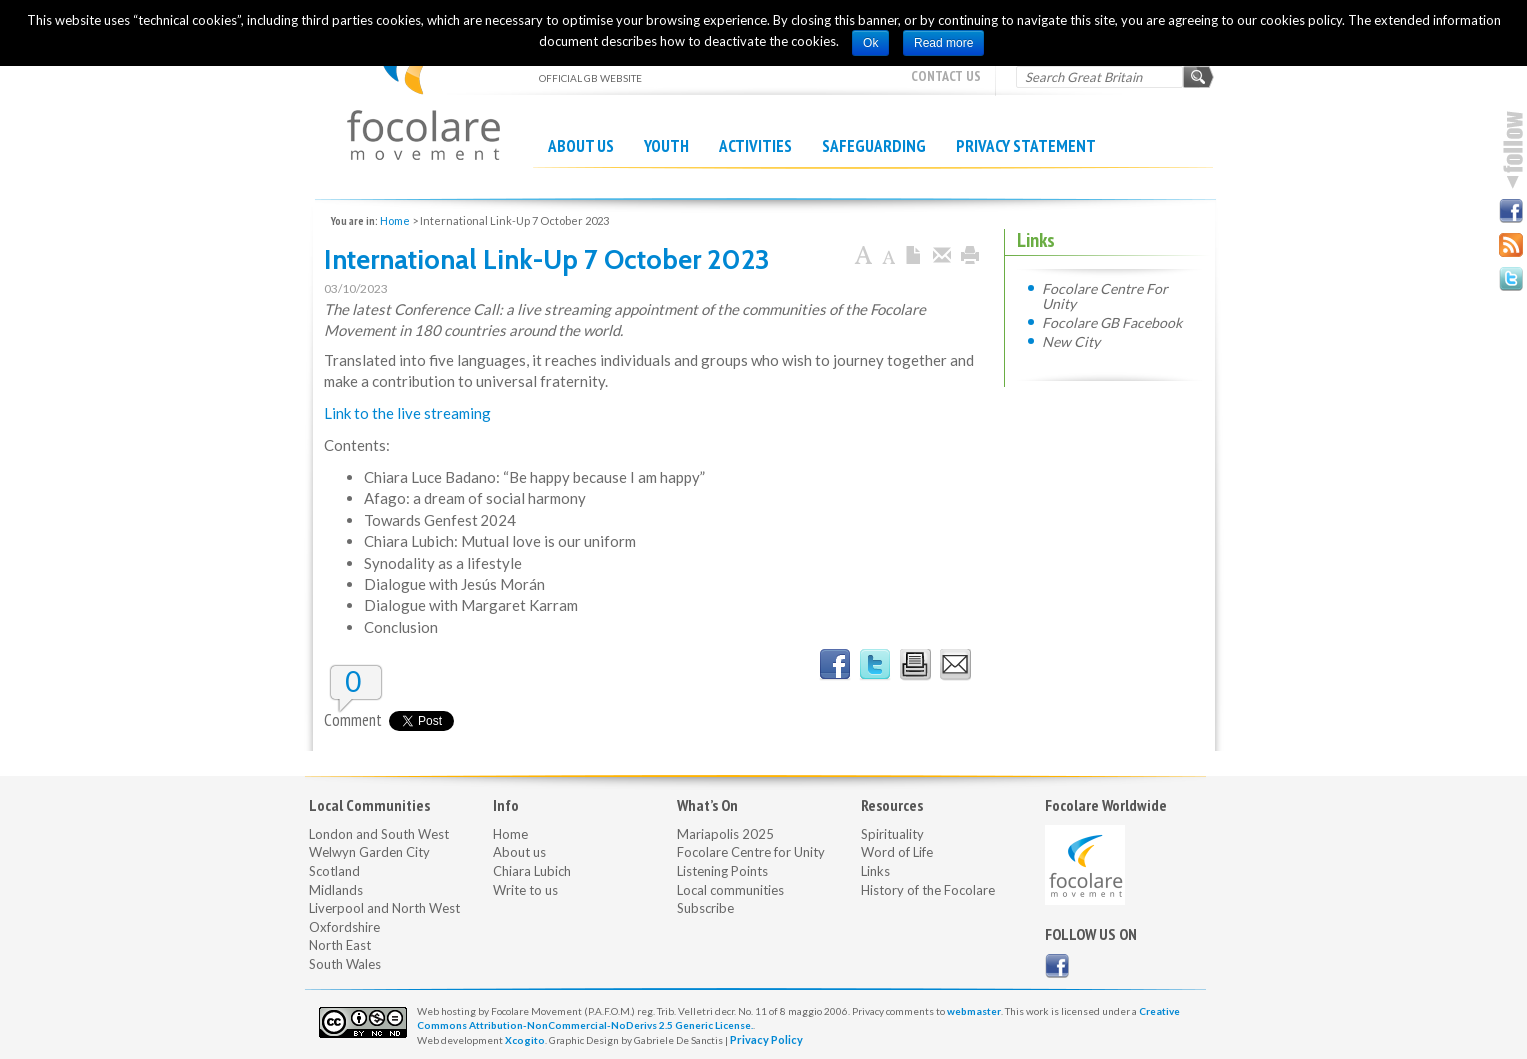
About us (581, 146)
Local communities (730, 890)
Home (395, 220)
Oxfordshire (344, 927)
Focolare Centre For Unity (1105, 295)
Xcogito (525, 1040)
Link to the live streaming (407, 413)
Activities (755, 146)
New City (1071, 341)
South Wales (345, 964)
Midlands (336, 890)
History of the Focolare (928, 890)
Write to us (525, 890)
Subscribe (705, 908)
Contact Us (946, 76)
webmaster (974, 1011)
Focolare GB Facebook (1112, 322)
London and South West (379, 834)
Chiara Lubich (532, 871)
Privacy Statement (1026, 146)
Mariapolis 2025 (725, 834)
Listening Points (722, 871)
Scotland (334, 871)
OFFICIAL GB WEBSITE (423, 90)
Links (875, 871)
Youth (666, 146)
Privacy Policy (766, 1039)
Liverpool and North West (384, 908)
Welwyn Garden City (369, 852)
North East (340, 945)
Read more (943, 43)
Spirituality (892, 834)
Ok (870, 43)
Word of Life (897, 852)
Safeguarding (874, 146)
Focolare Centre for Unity (751, 852)
